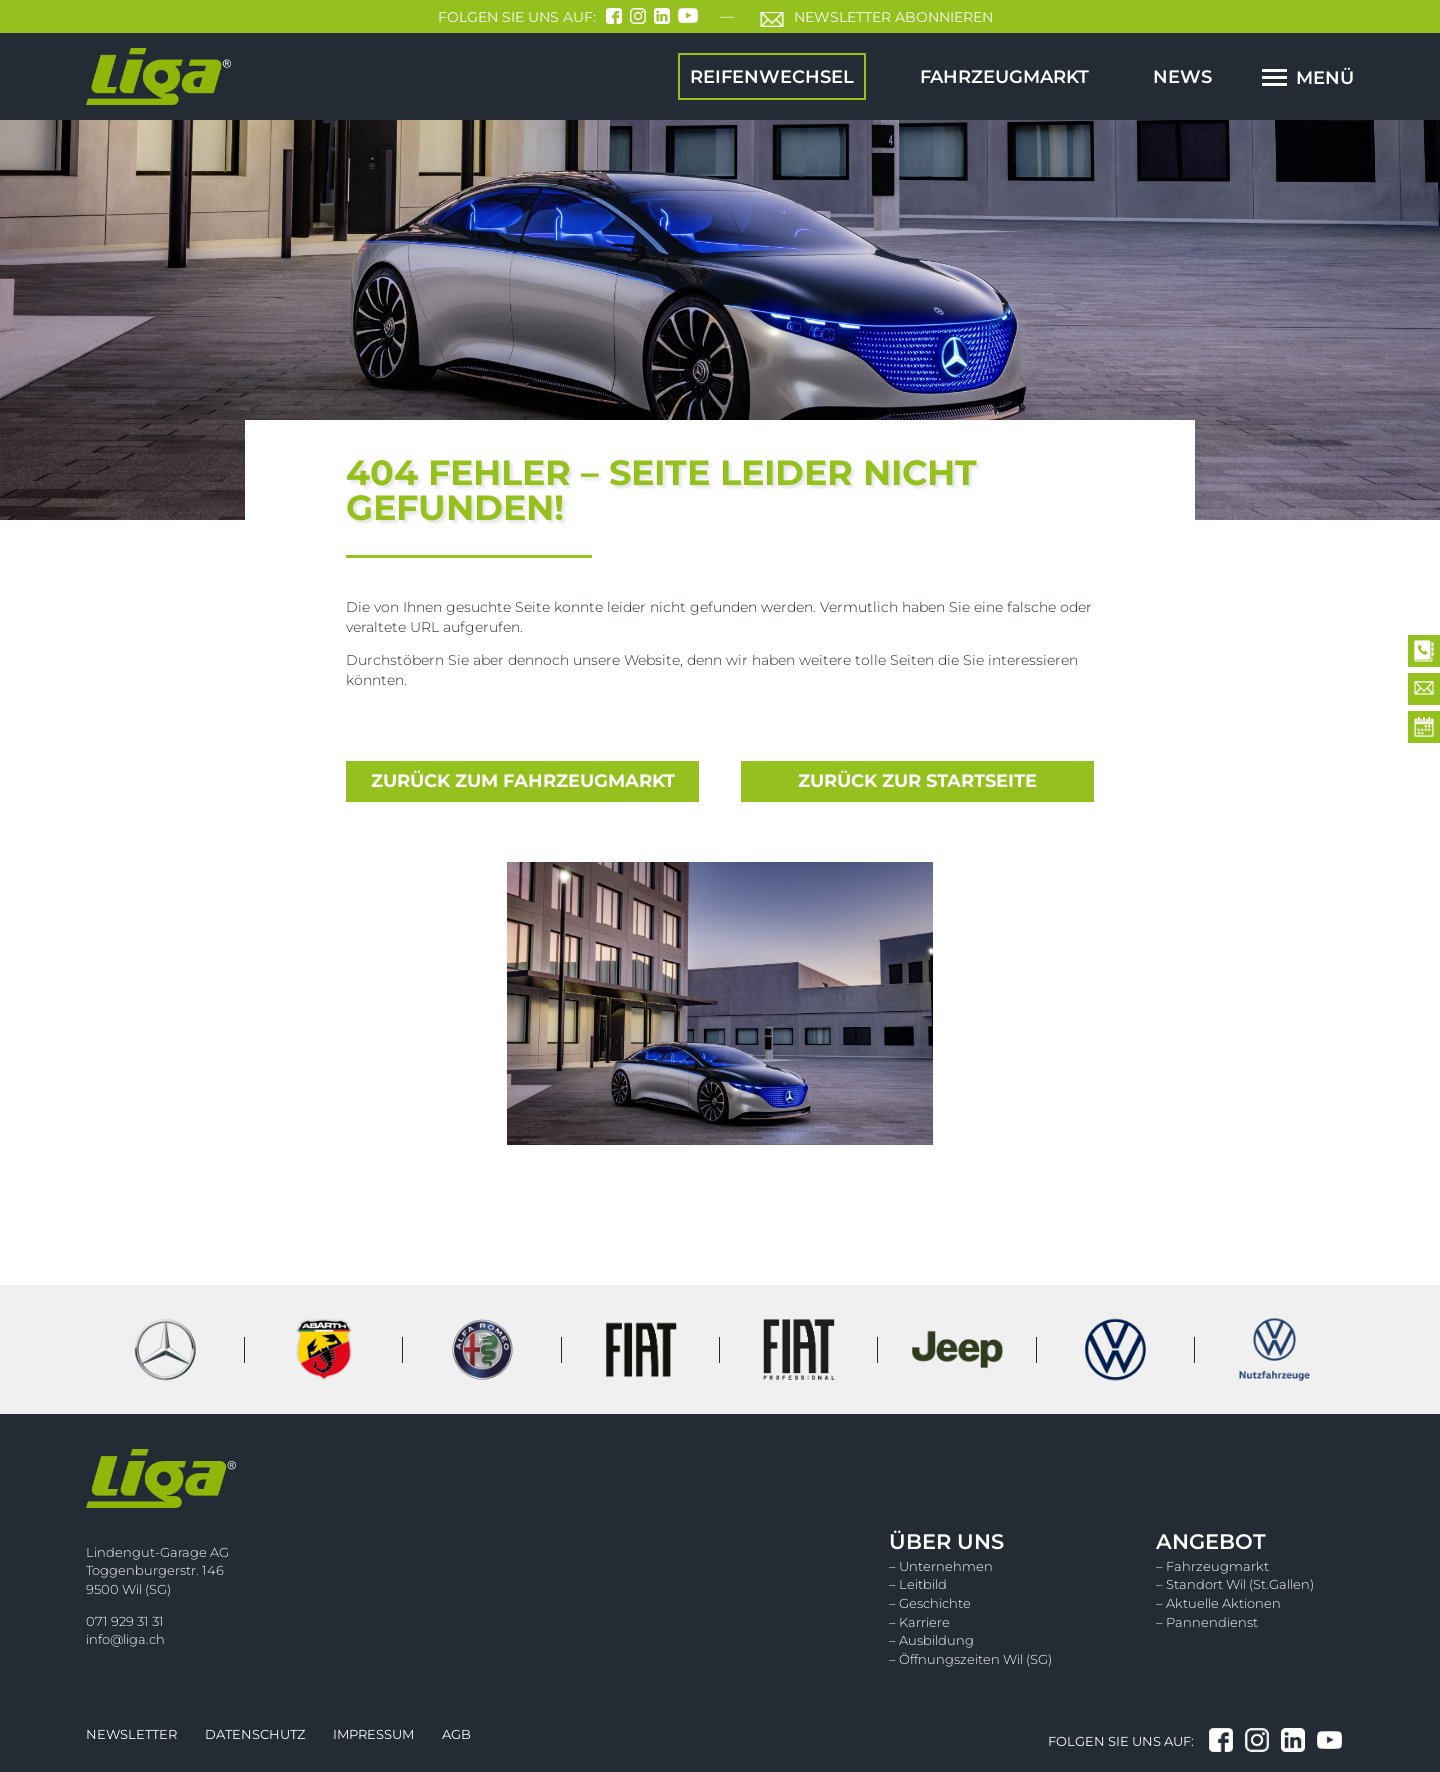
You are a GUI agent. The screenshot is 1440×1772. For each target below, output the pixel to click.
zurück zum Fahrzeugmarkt (523, 781)
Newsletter (131, 1734)
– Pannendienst (1207, 1622)
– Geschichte (930, 1603)
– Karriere (919, 1622)
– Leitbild (918, 1584)
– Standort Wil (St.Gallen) (1235, 1584)
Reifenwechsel (772, 76)
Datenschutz (255, 1734)
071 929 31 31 (125, 1621)
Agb (456, 1734)
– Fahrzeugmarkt (1212, 1566)
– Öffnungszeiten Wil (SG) (970, 1659)
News (1182, 76)
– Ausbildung (931, 1640)
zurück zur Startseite (917, 781)
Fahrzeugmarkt (1004, 76)
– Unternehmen (941, 1566)
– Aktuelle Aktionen (1218, 1603)
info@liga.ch (125, 1639)
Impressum (373, 1734)
